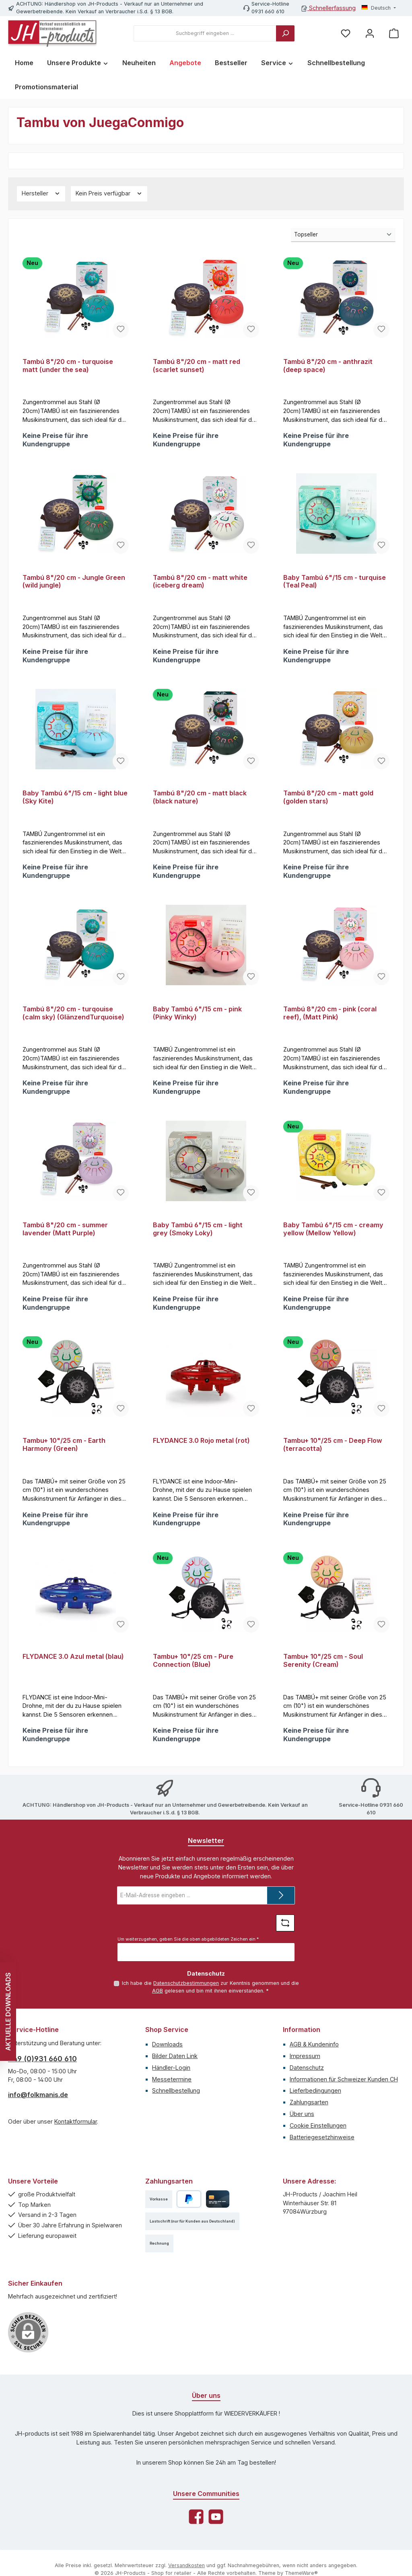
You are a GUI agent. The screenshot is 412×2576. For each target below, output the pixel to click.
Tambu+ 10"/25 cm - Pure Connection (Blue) (193, 1676)
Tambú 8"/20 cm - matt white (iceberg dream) (200, 584)
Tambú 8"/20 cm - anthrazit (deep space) (328, 366)
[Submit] (281, 1913)
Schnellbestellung (176, 2109)
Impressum (305, 2074)
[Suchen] (285, 33)
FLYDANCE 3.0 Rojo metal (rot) (201, 1454)
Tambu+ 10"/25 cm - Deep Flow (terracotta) (332, 1458)
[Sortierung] (343, 235)
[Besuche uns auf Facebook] (196, 2535)
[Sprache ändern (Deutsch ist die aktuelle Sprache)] (378, 8)
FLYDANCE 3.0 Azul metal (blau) (73, 1672)
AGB (157, 2009)
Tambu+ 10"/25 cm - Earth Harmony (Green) (64, 1458)
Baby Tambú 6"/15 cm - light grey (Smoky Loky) (198, 1239)
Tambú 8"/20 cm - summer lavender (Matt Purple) (65, 1239)
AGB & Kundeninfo (314, 2062)
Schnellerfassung (328, 7)
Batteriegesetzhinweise (322, 2155)
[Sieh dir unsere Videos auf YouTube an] (216, 2535)
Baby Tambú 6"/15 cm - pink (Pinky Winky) (197, 1021)
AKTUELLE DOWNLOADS (8, 2011)
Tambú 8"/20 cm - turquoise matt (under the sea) (68, 366)
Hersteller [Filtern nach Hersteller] (41, 193)
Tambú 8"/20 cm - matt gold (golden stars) (328, 802)
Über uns (302, 2132)
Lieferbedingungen (315, 2109)
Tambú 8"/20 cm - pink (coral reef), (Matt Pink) (330, 1021)
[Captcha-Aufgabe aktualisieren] (285, 1941)
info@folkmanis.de (38, 2113)
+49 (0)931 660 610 (42, 2077)
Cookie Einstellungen (318, 2144)
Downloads (167, 2062)
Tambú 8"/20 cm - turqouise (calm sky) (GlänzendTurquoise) (73, 1021)
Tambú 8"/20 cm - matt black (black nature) (200, 802)
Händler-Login (171, 2086)
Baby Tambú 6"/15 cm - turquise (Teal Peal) (334, 584)
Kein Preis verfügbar (109, 193)
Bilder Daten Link (175, 2074)
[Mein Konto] (370, 33)
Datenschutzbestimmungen (186, 2002)
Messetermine (172, 2097)
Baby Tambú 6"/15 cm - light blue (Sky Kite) (75, 802)
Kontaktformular (75, 2139)
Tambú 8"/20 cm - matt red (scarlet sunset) (196, 366)
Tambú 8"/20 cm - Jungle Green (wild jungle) (74, 584)
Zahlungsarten (309, 2120)
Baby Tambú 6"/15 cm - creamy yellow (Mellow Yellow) (333, 1239)
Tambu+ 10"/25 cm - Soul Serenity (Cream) (323, 1676)
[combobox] (205, 33)
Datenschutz (307, 2086)
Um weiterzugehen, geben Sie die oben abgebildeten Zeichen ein (188, 1957)
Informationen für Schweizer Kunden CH (344, 2097)
